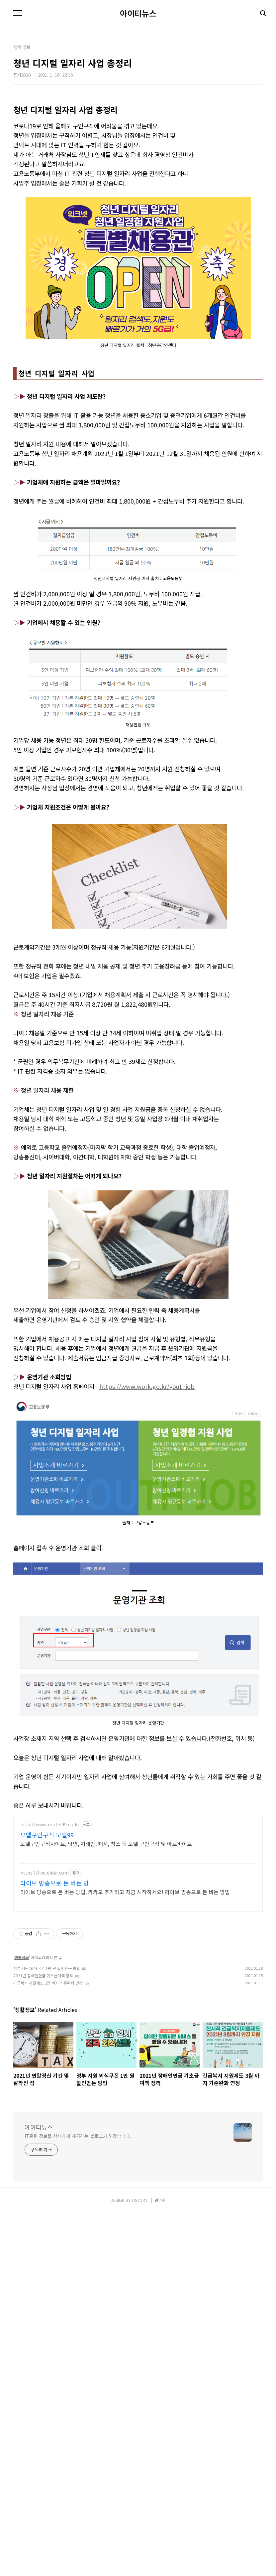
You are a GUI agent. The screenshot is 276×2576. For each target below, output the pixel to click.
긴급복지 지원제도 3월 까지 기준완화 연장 (48, 2189)
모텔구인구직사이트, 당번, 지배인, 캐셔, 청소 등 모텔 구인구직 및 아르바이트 (106, 2049)
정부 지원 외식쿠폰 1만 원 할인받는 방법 (46, 2174)
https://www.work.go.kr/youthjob (147, 1592)
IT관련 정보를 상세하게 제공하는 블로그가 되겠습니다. (78, 2499)
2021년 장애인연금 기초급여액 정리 (43, 2182)
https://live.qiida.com (44, 2079)
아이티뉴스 (138, 13)
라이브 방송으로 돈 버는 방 (54, 2089)
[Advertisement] (138, 151)
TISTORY (139, 2563)
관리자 (160, 2563)
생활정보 (21, 2163)
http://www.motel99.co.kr (49, 2031)
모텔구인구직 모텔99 (47, 2041)
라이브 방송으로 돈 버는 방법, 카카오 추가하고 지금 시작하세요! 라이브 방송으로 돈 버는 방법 (125, 2098)
